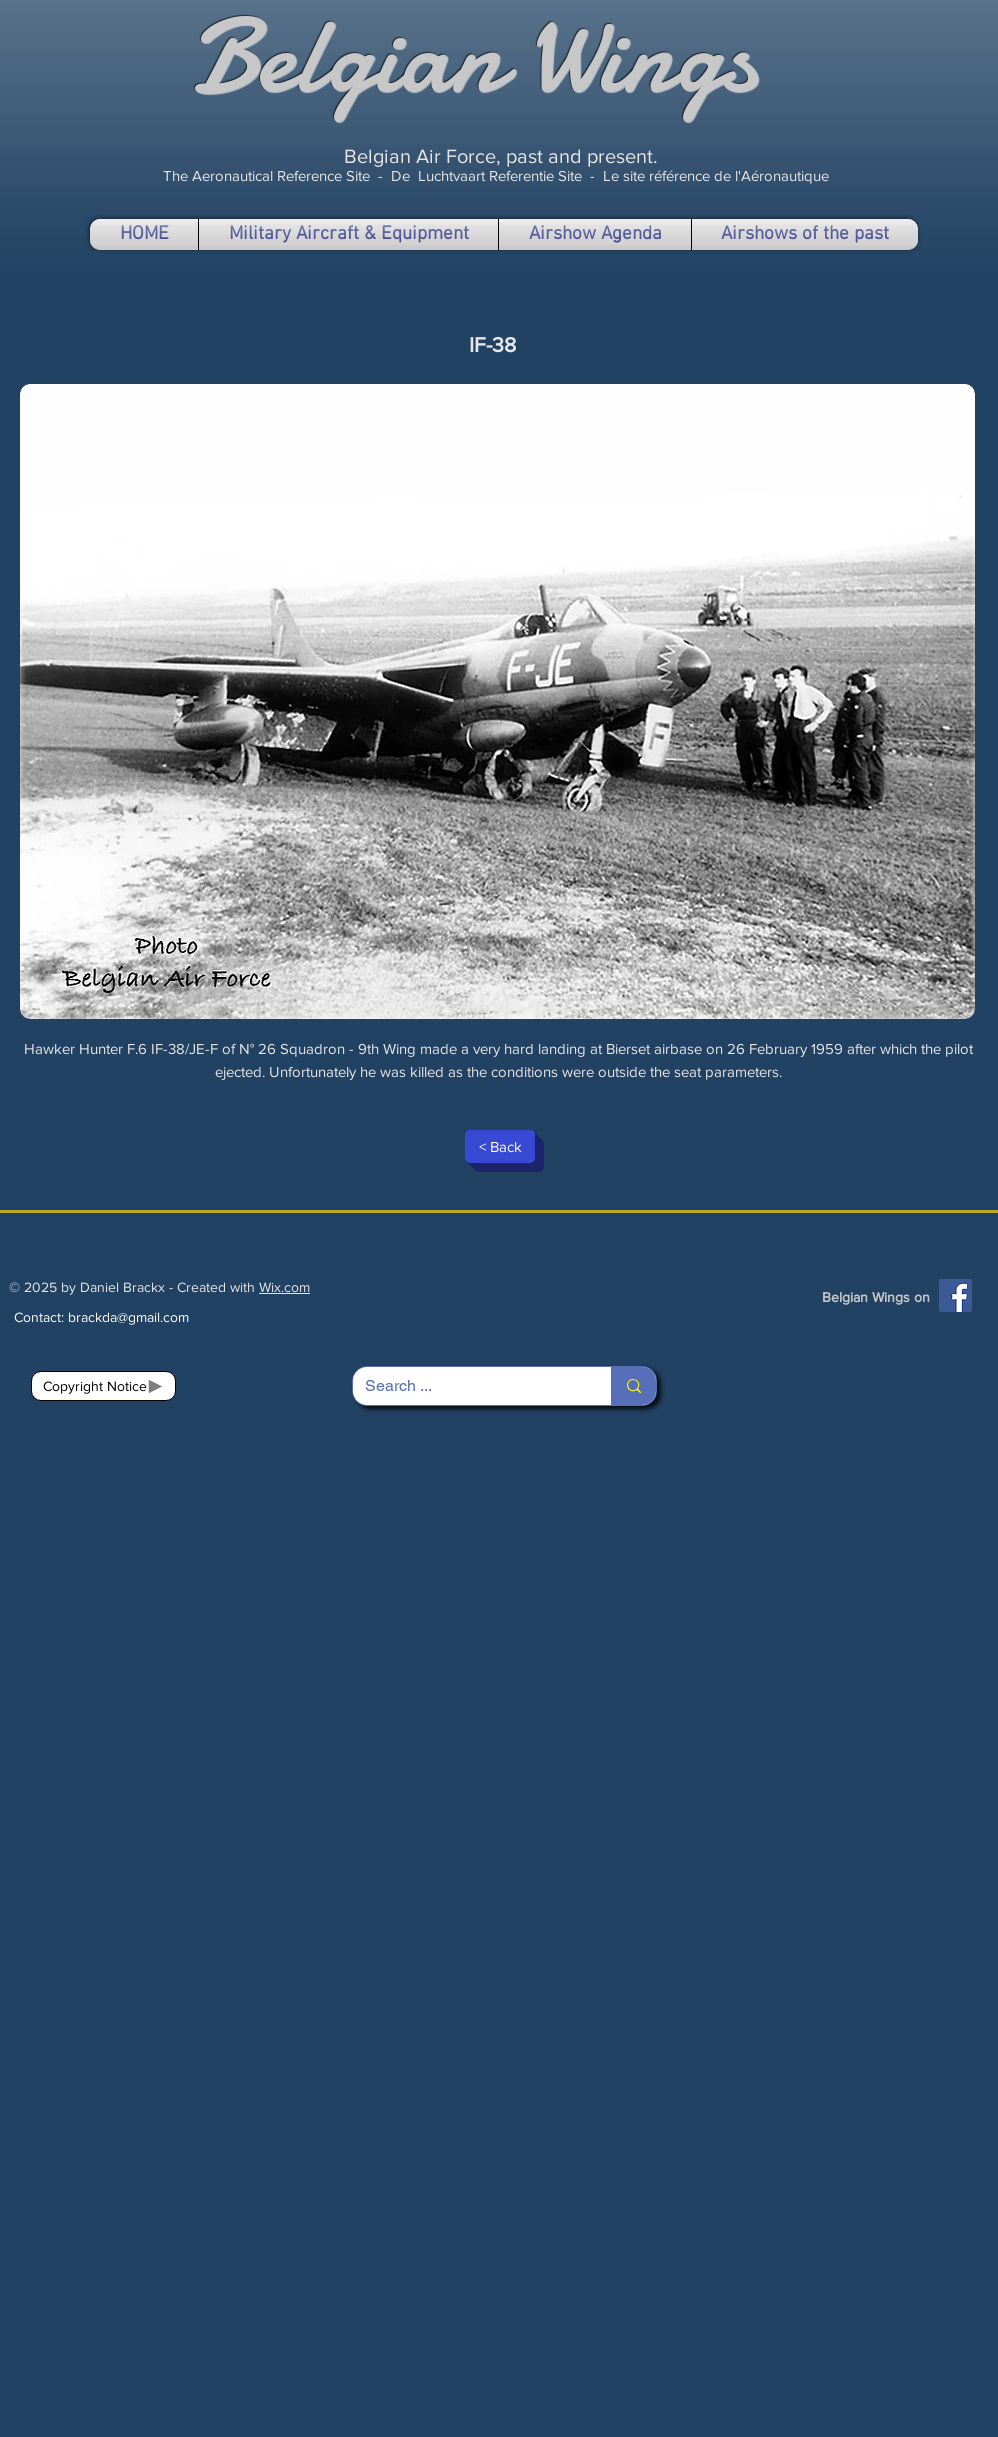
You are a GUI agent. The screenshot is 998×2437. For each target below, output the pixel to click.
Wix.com (284, 1287)
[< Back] (500, 1146)
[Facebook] (955, 1295)
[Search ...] (467, 1386)
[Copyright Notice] (103, 1386)
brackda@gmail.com (128, 1317)
